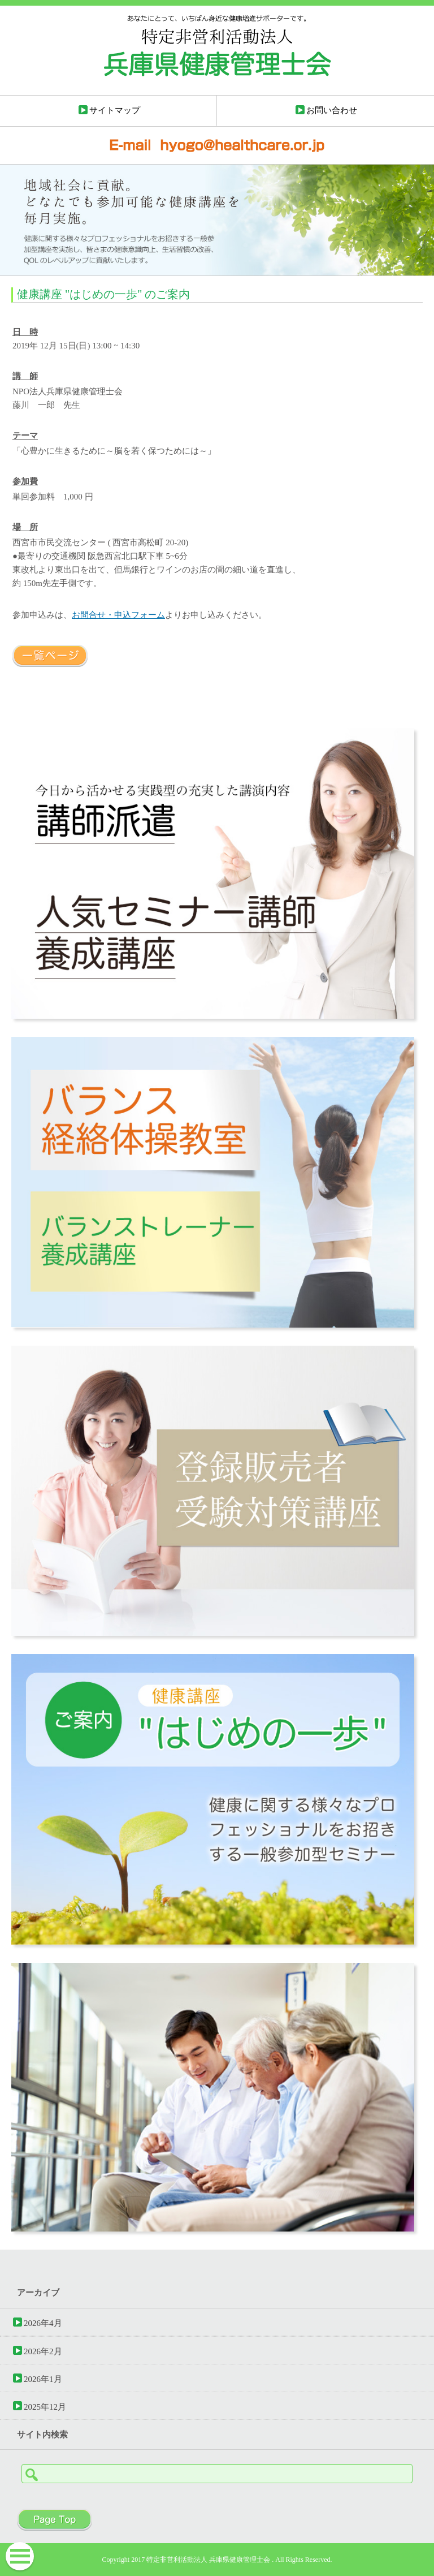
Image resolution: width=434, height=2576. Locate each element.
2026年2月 (43, 2351)
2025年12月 (45, 2406)
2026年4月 (43, 2323)
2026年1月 (43, 2379)
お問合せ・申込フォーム (118, 614)
